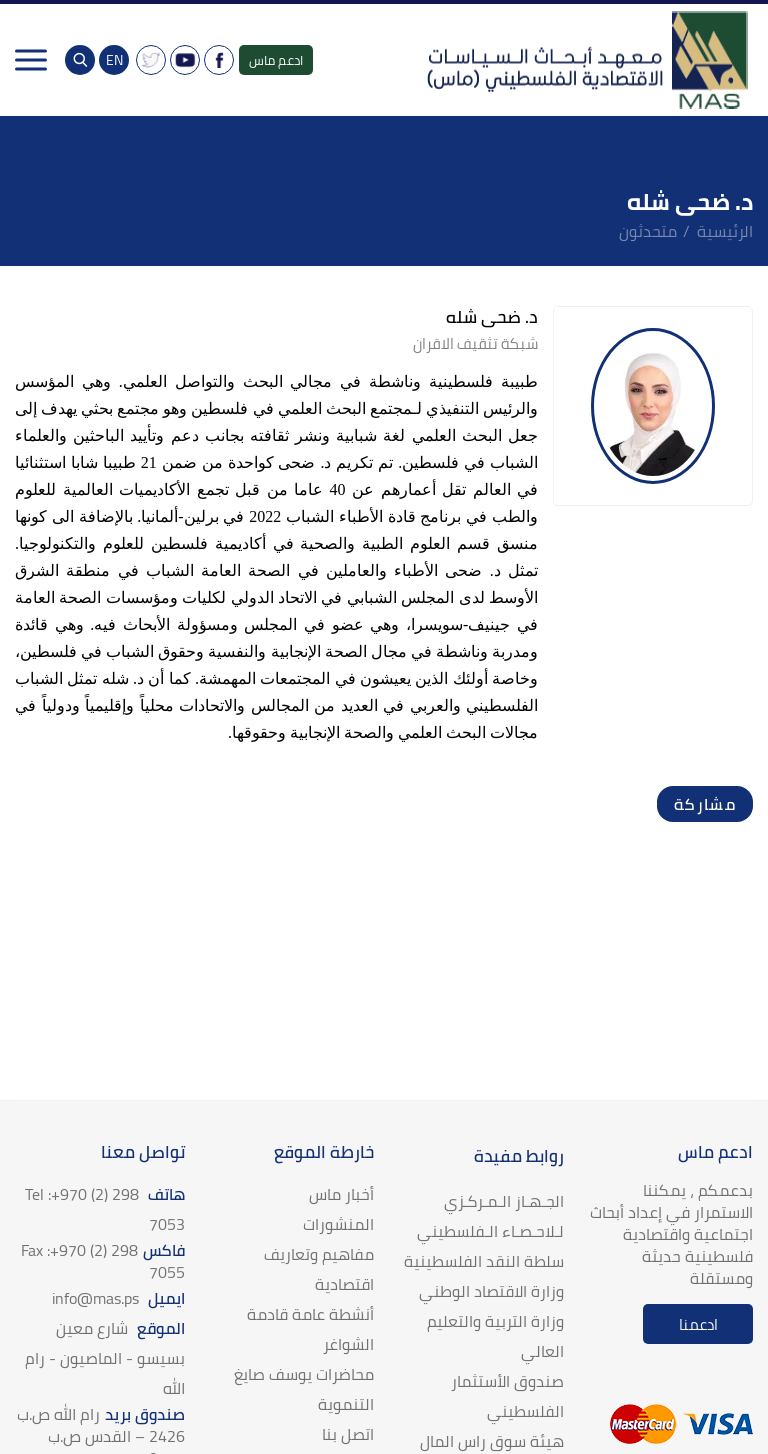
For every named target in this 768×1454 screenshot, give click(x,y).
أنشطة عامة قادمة (310, 1314)
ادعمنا (698, 1324)
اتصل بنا (348, 1434)
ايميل (118, 1298)
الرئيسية (725, 231)
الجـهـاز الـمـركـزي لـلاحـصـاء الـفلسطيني (490, 1216)
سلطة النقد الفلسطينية (484, 1261)
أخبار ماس (341, 1194)
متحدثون (648, 231)
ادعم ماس (276, 60)
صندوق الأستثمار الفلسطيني (507, 1396)
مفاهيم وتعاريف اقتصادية (319, 1269)
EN (114, 60)
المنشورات (338, 1224)
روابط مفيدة (519, 1156)
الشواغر (348, 1344)
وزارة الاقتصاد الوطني (491, 1291)
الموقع (105, 1358)
